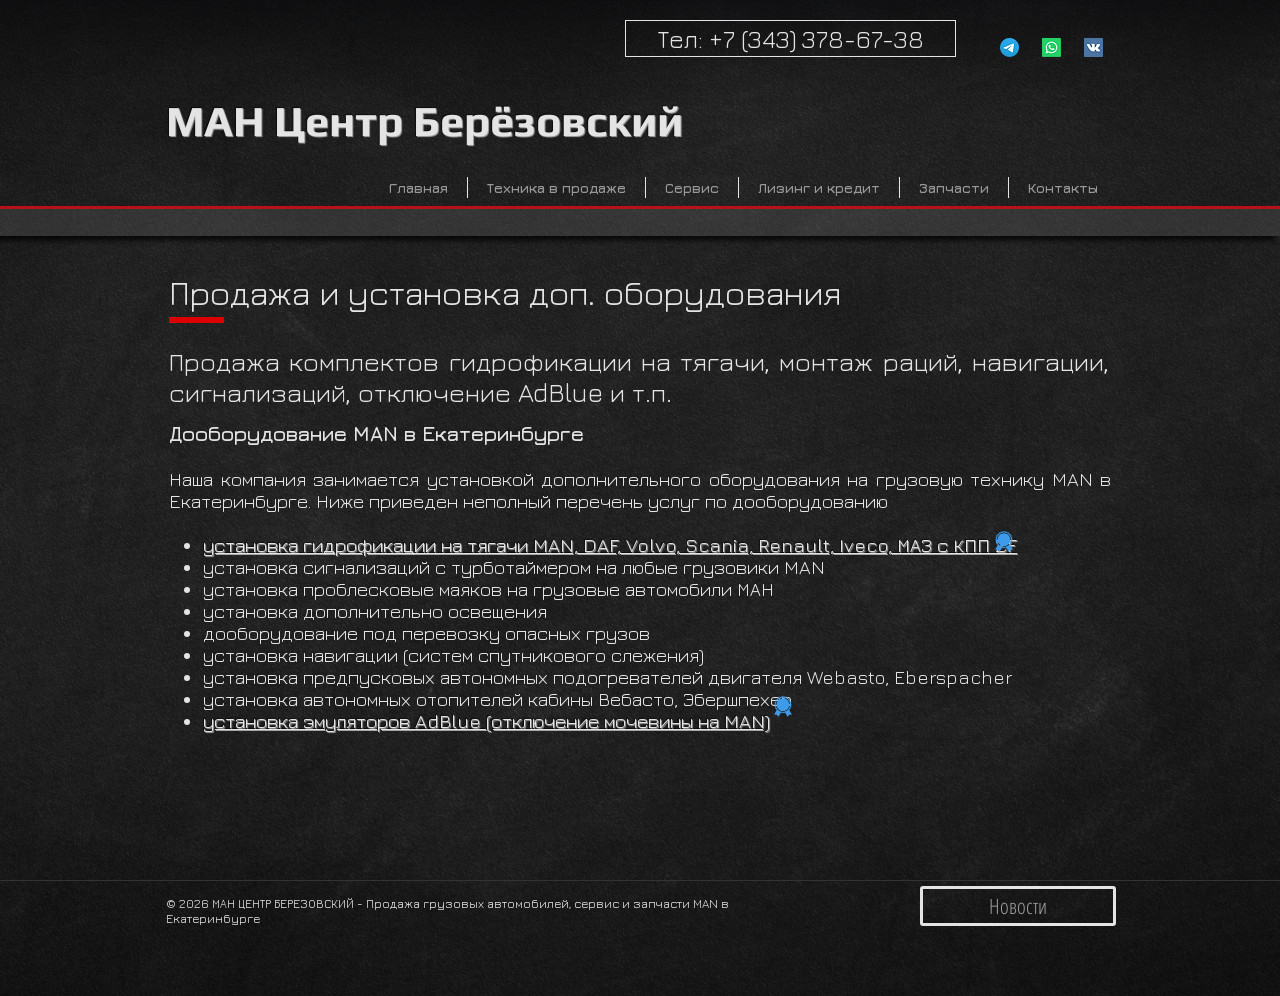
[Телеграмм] (1009, 47)
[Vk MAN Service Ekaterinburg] (1093, 47)
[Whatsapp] (1051, 47)
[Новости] (1018, 906)
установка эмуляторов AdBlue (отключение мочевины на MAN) (486, 721)
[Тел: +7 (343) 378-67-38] (790, 38)
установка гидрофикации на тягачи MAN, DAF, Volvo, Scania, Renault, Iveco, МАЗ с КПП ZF (610, 545)
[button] (556, 187)
